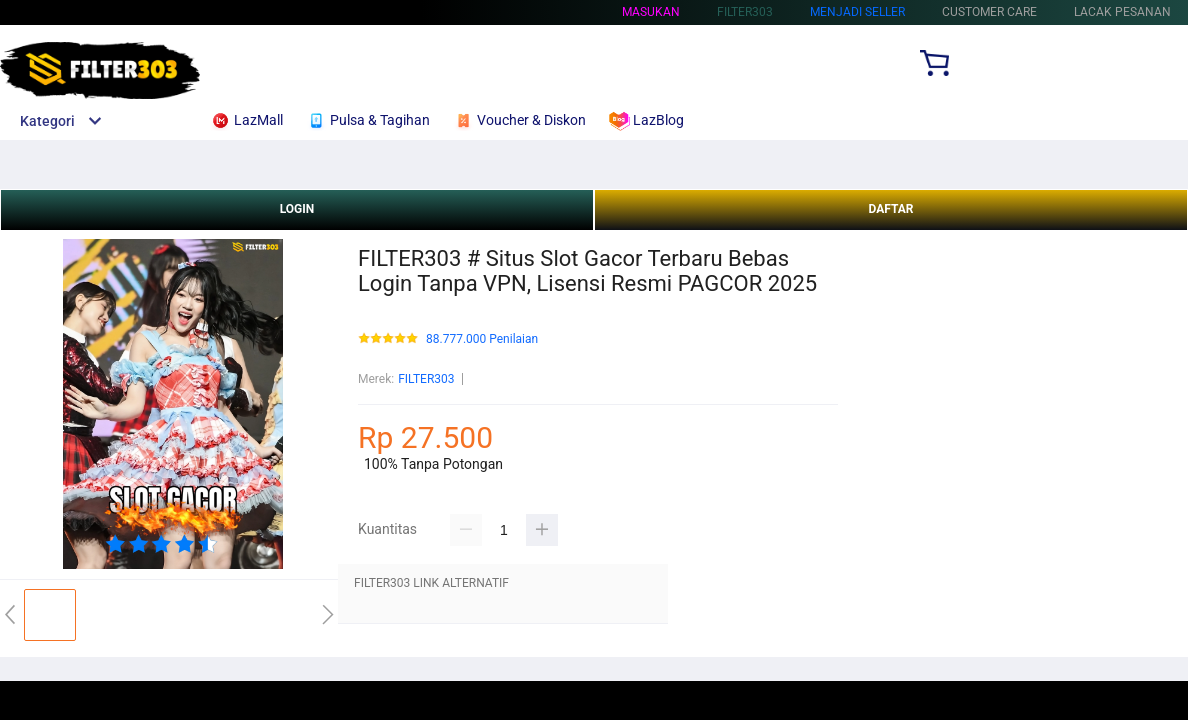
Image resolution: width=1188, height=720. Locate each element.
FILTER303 (426, 379)
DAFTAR (890, 209)
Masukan (651, 12)
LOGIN (297, 209)
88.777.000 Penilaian (482, 339)
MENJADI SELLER (857, 12)
